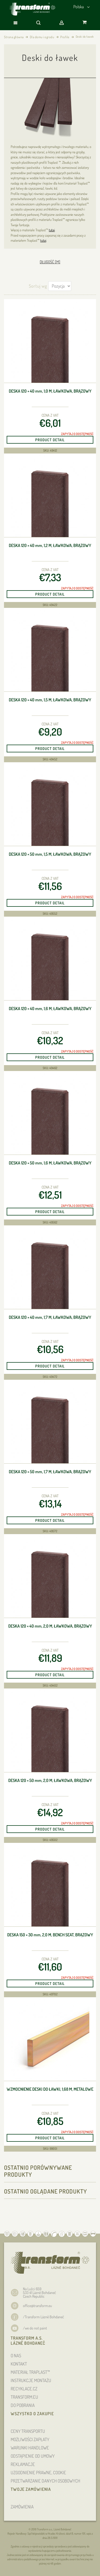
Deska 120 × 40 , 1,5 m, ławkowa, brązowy (50, 699)
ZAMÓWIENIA (22, 2506)
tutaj (52, 230)
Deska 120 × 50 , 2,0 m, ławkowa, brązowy (50, 1780)
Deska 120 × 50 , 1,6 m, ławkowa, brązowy (50, 1163)
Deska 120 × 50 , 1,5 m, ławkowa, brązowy (50, 854)
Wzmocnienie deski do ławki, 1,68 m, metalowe (50, 2089)
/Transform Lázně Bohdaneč (43, 2317)
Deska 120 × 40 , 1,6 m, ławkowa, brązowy (50, 1008)
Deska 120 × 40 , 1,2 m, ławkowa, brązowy (50, 545)
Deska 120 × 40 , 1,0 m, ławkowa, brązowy (50, 391)
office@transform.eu (37, 2305)
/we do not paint (35, 2328)
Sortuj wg (38, 286)
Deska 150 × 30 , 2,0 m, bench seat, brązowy (50, 1934)
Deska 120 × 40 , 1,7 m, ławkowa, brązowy (50, 1317)
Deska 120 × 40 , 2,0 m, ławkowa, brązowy (50, 1626)
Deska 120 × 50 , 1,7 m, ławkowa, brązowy (50, 1471)
